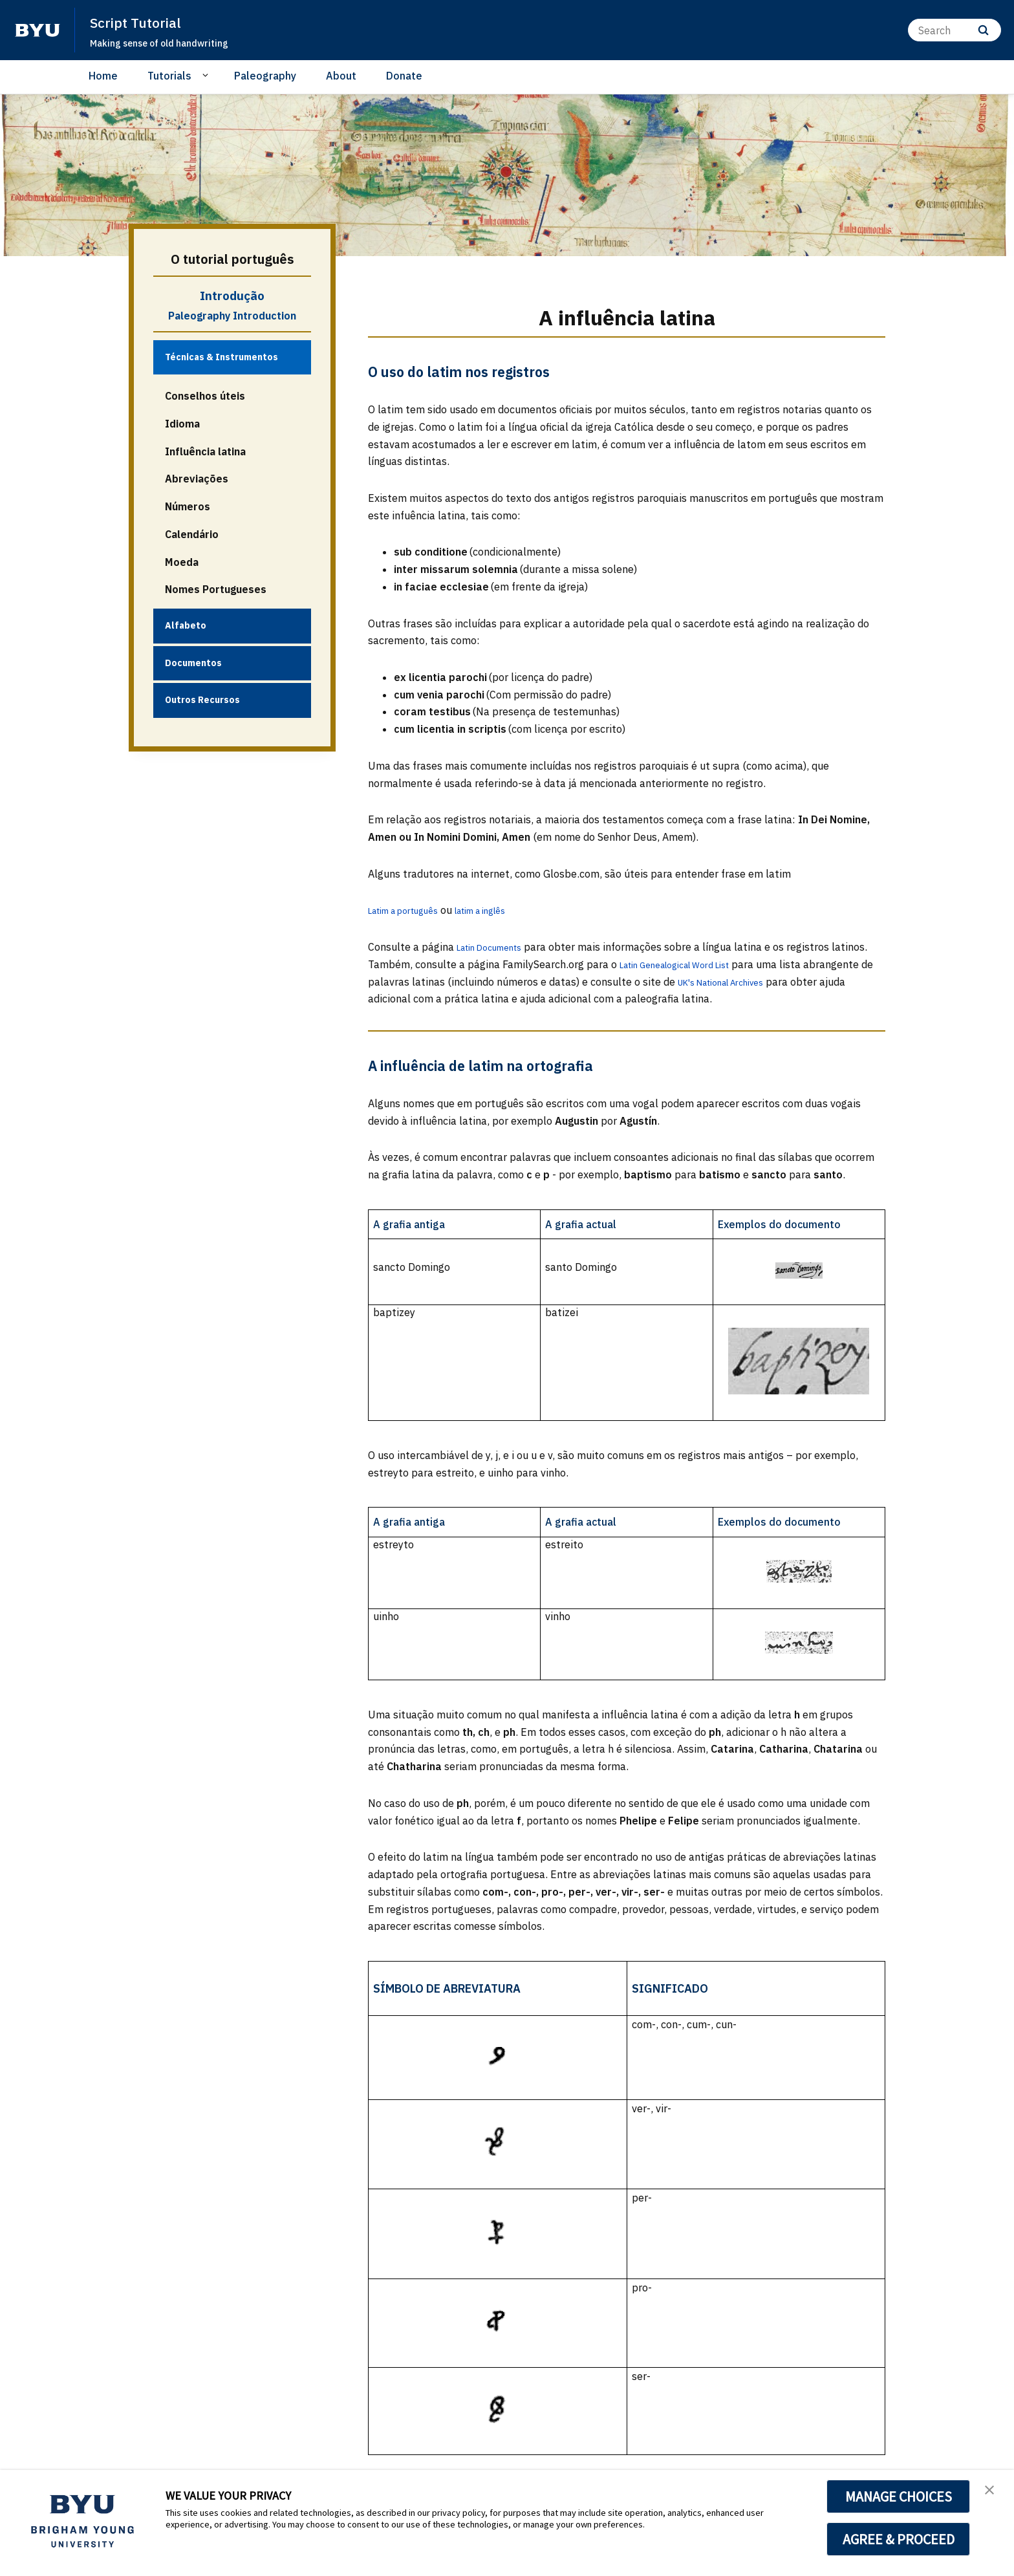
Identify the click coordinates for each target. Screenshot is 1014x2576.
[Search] (954, 30)
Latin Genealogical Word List (687, 964)
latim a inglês (505, 910)
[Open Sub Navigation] (207, 75)
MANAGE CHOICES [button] (898, 2496)
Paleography (265, 75)
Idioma (182, 423)
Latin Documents (497, 946)
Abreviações (196, 478)
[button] (993, 2493)
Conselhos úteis (205, 395)
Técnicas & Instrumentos (221, 357)
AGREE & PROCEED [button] (899, 2539)
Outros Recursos (202, 700)
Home (103, 75)
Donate (404, 75)
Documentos (193, 663)
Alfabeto (185, 625)
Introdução (232, 295)
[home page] (37, 30)
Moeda (182, 562)
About (341, 75)
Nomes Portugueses (215, 589)
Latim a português (411, 910)
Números (187, 506)
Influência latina (205, 451)
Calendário (192, 534)
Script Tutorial (141, 22)
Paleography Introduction (232, 315)
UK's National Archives (746, 981)
